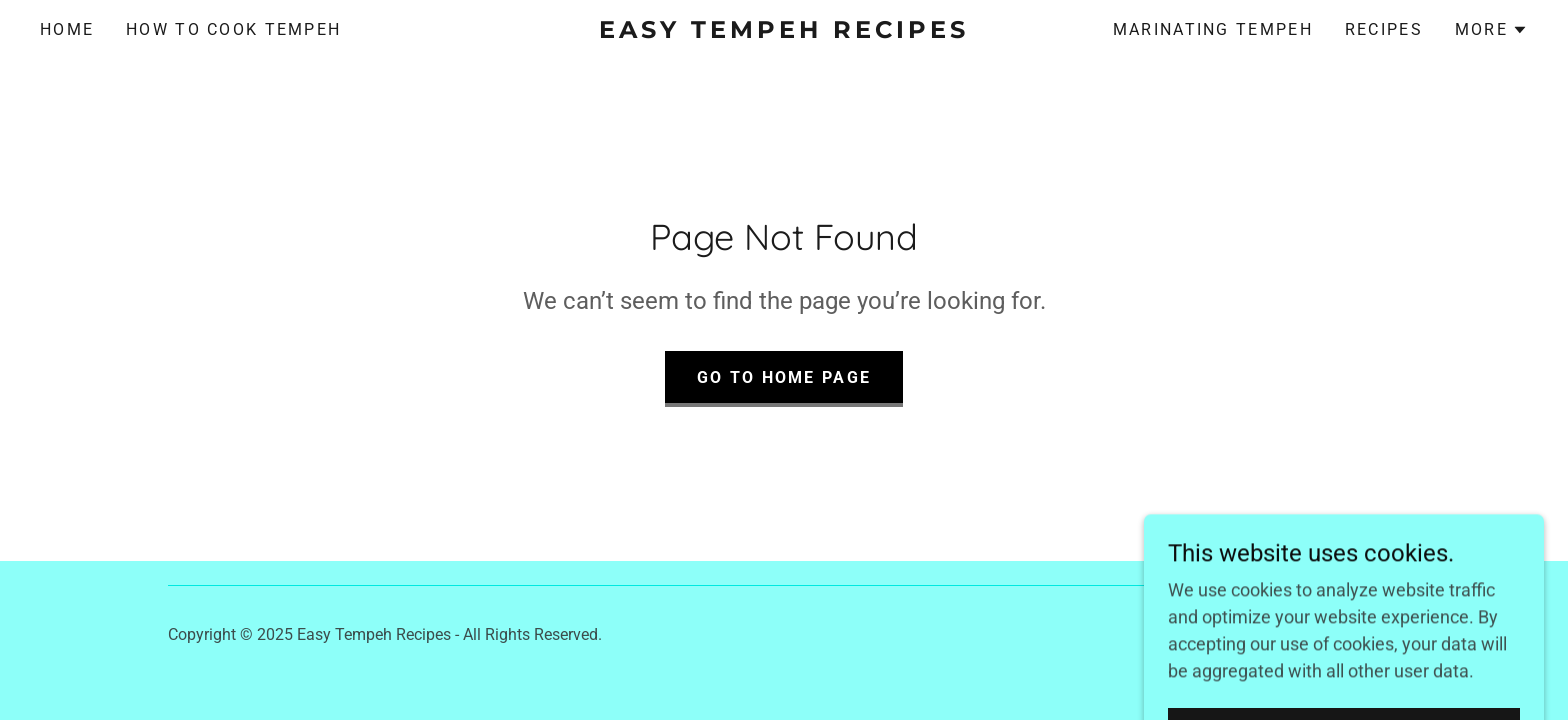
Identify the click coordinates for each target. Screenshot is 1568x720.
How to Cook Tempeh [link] (233, 29)
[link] (784, 31)
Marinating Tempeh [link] (1213, 29)
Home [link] (67, 29)
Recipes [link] (1384, 29)
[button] (1491, 30)
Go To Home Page (784, 377)
